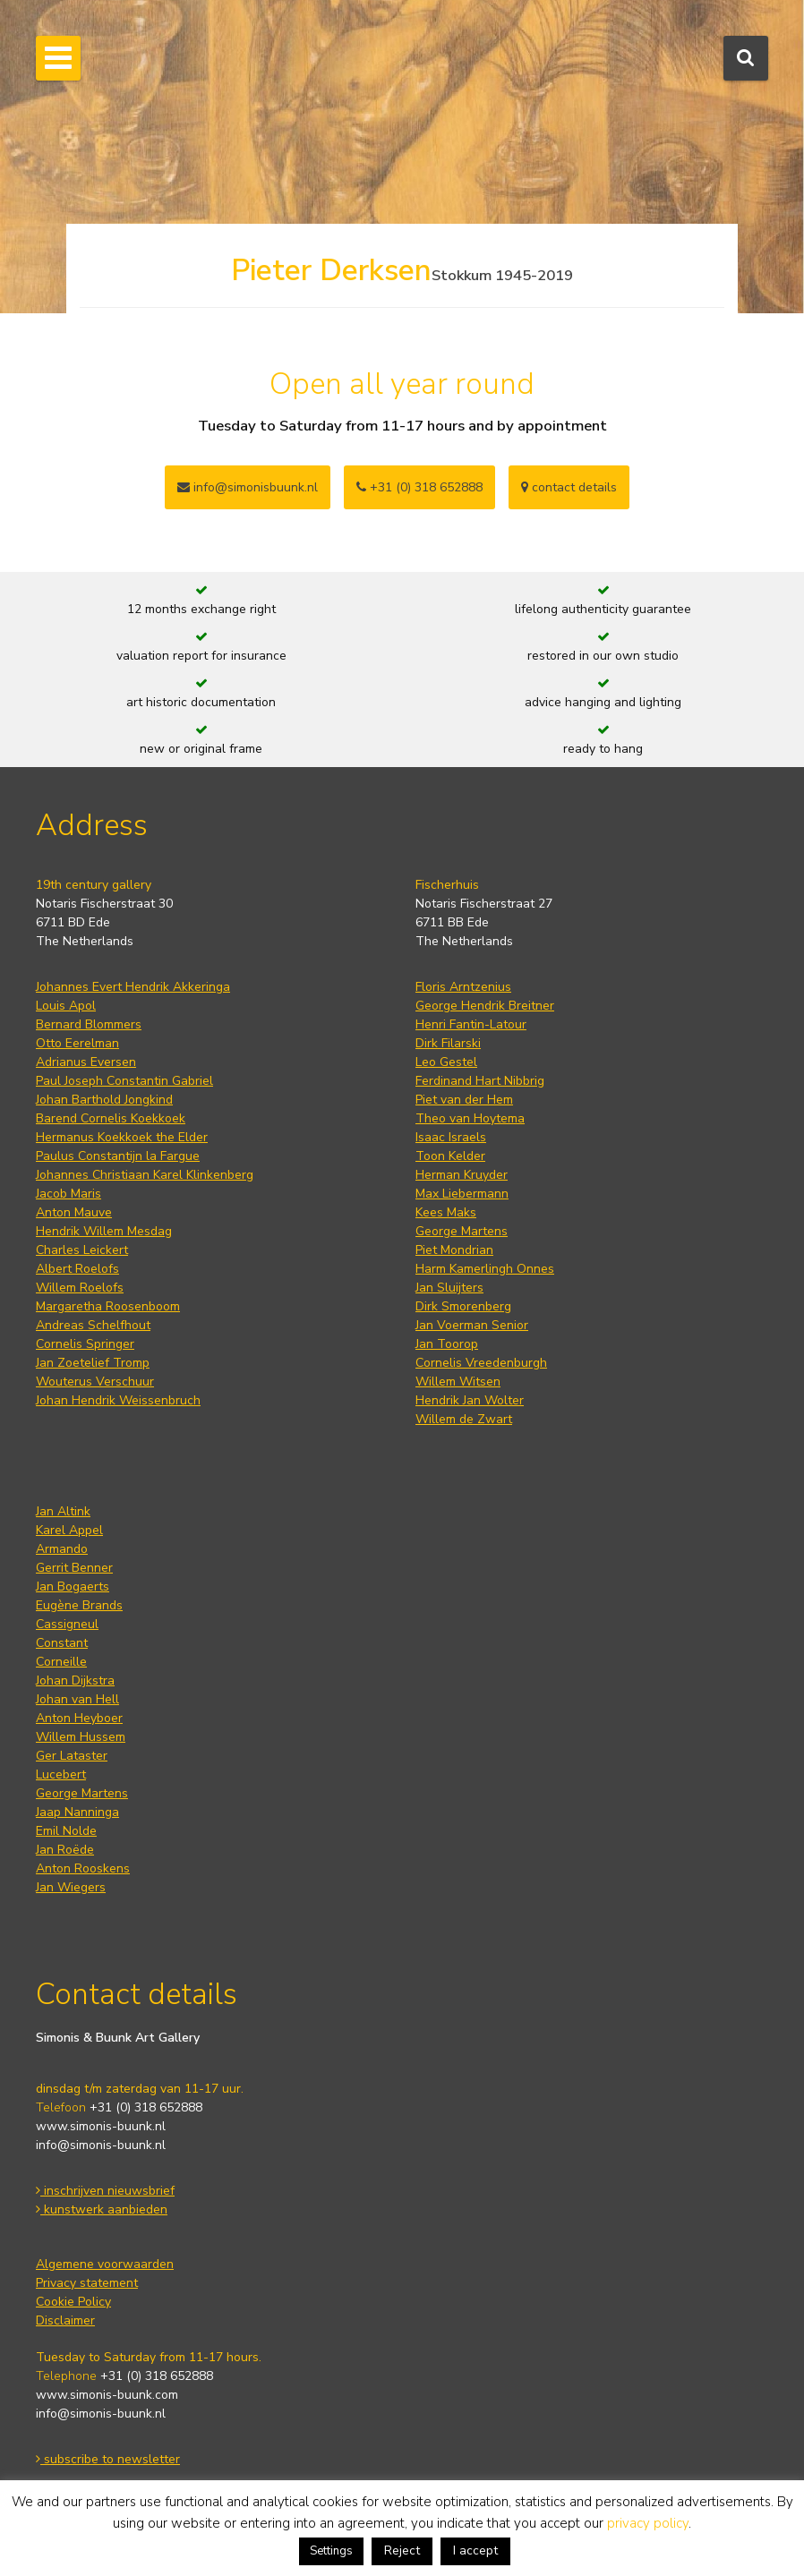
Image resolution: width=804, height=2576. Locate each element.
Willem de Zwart (463, 1419)
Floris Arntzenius (463, 986)
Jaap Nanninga (77, 1812)
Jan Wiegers (71, 1887)
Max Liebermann (462, 1193)
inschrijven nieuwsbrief (105, 2190)
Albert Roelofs (77, 1268)
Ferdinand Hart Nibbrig (479, 1080)
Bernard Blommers (88, 1024)
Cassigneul (67, 1624)
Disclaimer (65, 2320)
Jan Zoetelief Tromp (93, 1362)
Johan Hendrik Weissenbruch (118, 1400)
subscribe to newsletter (108, 2459)
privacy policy (648, 2523)
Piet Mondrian (454, 1249)
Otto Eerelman (77, 1043)
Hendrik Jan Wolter (469, 1400)
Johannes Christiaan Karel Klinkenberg (144, 1174)
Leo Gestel (446, 1061)
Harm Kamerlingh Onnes (484, 1268)
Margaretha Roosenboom (108, 1306)
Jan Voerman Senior (471, 1325)
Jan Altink (63, 1511)
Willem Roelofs (80, 1287)
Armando (62, 1548)
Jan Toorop (446, 1343)
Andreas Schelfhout (93, 1325)
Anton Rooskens (83, 1868)
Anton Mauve (74, 1212)
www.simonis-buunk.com (107, 2394)
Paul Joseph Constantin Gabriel (124, 1080)
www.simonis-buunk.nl (101, 2126)
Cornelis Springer (85, 1343)
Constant (62, 1642)
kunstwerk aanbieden (101, 2209)
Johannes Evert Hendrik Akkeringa (133, 986)
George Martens (461, 1231)
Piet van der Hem (464, 1099)
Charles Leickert (82, 1249)
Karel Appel (69, 1530)
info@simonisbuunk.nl (247, 487)
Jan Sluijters (449, 1287)
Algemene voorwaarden (105, 2264)
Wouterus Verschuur (95, 1381)
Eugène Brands (79, 1605)
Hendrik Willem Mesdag (104, 1231)
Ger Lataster (71, 1755)
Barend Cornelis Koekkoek (110, 1118)
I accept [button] (475, 2550)
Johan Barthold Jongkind (104, 1099)
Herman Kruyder (461, 1174)
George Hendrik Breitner (484, 1005)
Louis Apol (66, 1005)
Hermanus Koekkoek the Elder (122, 1137)
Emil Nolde (66, 1830)
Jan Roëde (65, 1849)
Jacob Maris (68, 1193)
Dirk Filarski (448, 1043)
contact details (569, 487)
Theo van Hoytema (470, 1118)
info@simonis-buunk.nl (101, 2145)
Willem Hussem (80, 1736)
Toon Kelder (450, 1155)
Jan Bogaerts (72, 1586)
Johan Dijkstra (75, 1680)
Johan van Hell (77, 1699)
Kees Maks (445, 1212)
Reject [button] (402, 2550)
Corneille (61, 1661)
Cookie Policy (73, 2301)
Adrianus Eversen (86, 1061)
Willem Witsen (457, 1381)
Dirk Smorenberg (463, 1306)
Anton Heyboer (79, 1718)
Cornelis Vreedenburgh (481, 1362)
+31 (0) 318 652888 (419, 487)
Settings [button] (331, 2551)
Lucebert (61, 1774)
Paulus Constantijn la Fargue (118, 1155)
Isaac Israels (450, 1137)
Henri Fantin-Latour (470, 1024)
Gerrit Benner (74, 1567)
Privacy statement (87, 2282)
